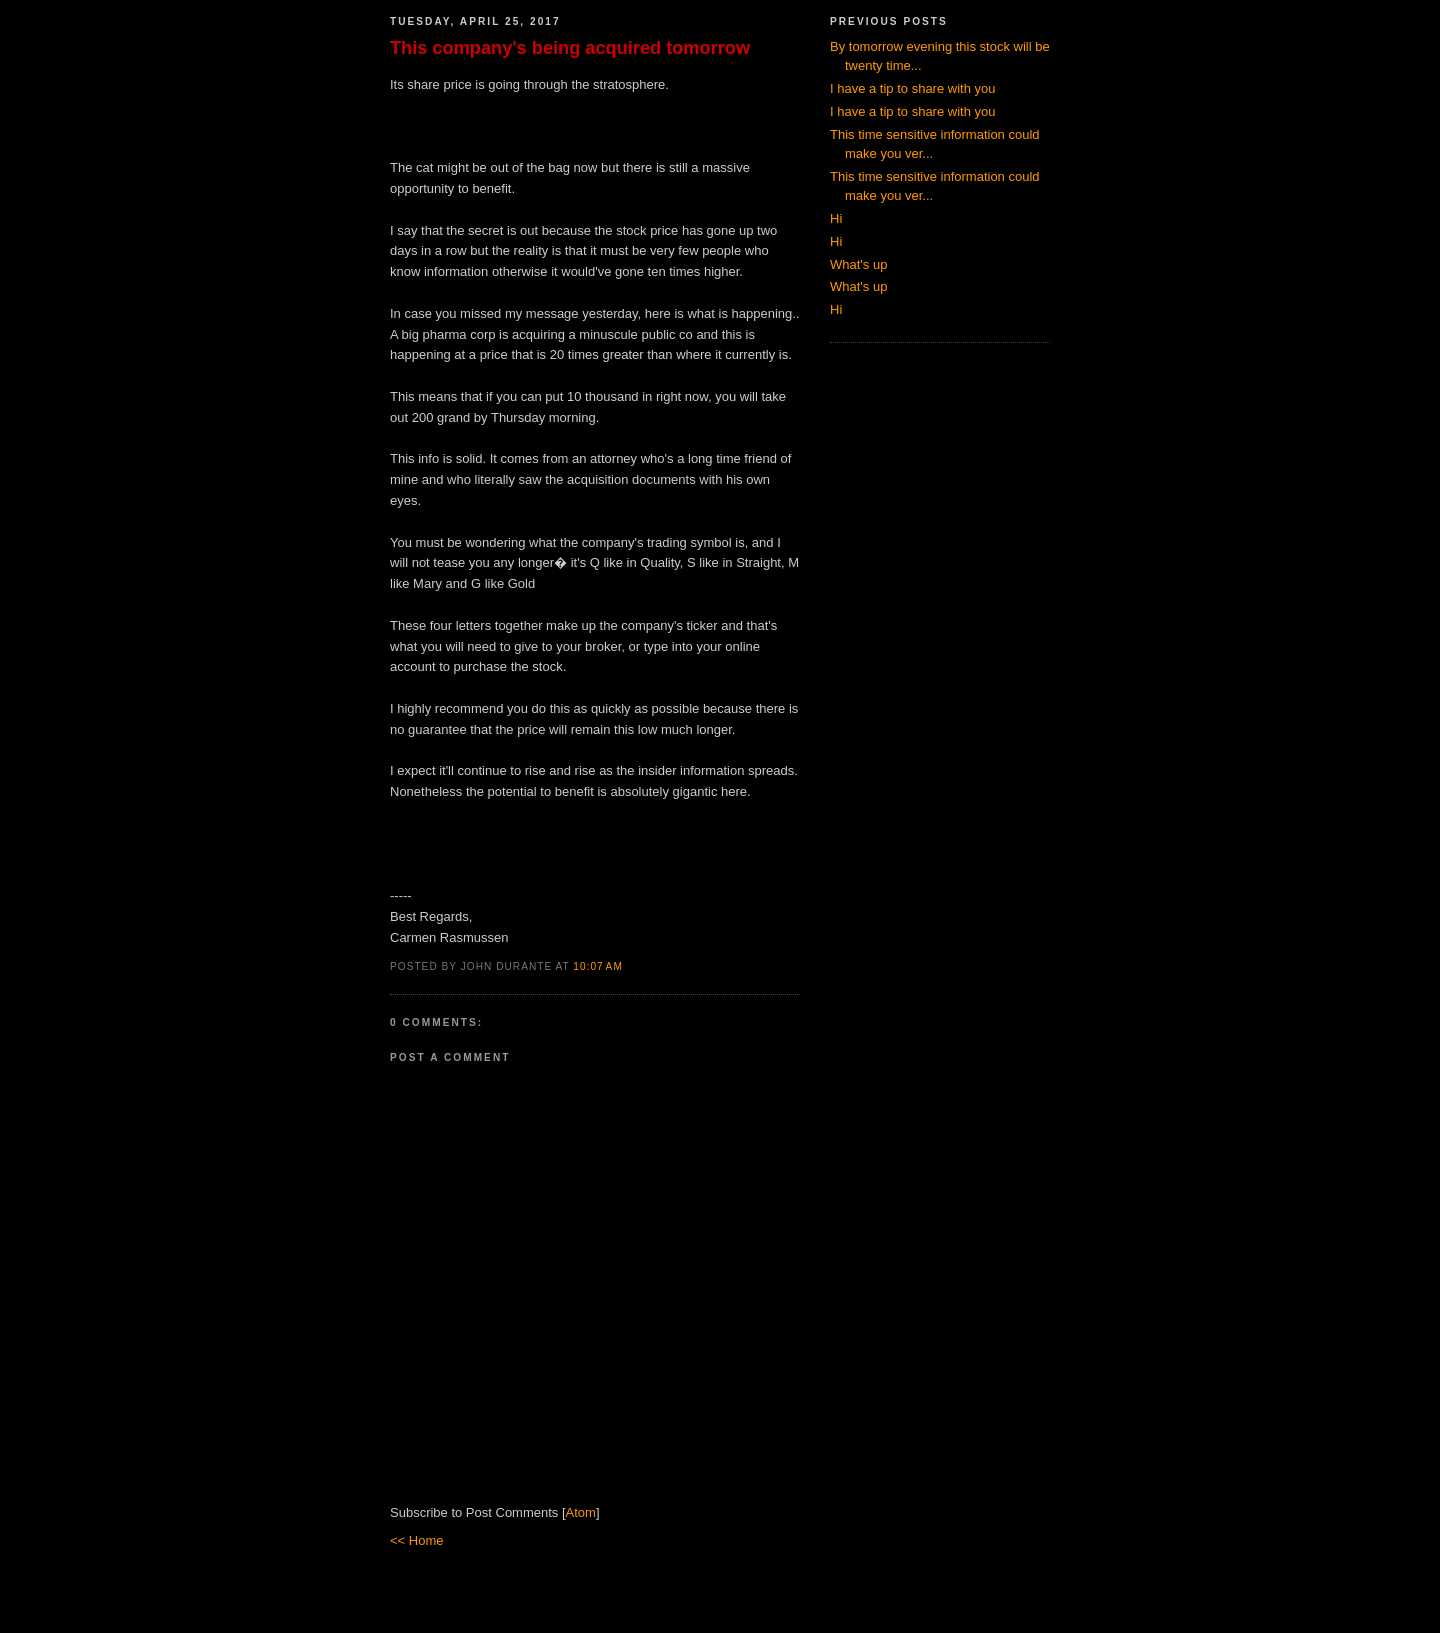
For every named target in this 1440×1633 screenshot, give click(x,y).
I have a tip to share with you (912, 88)
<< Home (416, 1540)
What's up (858, 264)
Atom (581, 1512)
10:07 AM (597, 966)
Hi (836, 218)
